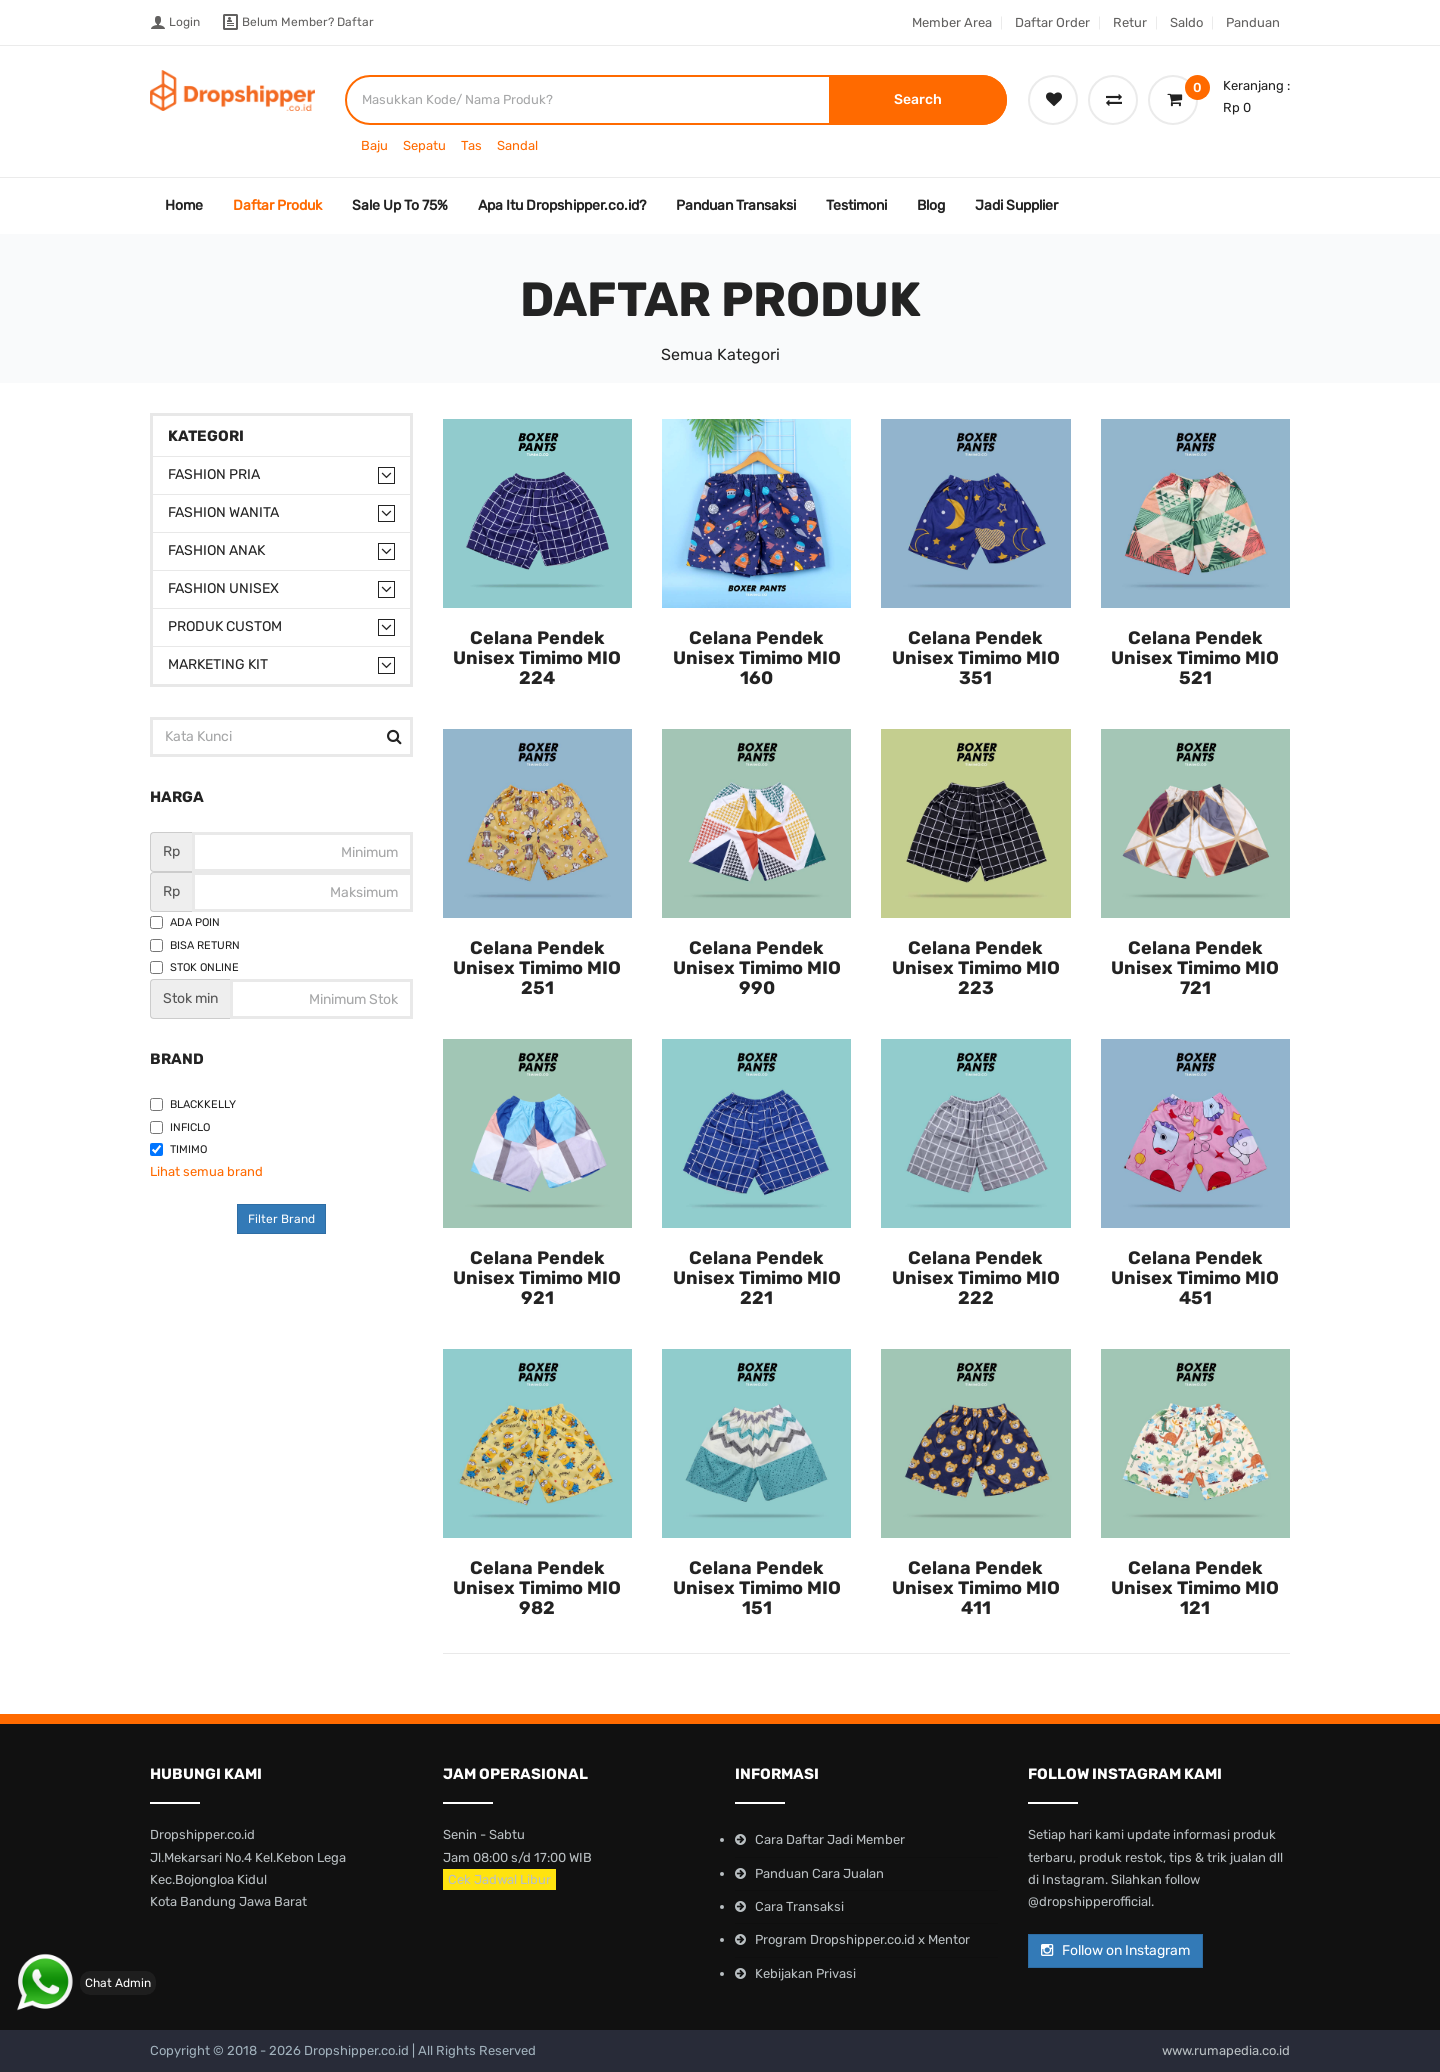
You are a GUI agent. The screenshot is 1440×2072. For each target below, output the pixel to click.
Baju (374, 145)
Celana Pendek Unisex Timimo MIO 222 (976, 1278)
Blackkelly (193, 1104)
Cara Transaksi (799, 1906)
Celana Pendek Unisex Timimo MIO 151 (757, 1588)
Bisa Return (195, 945)
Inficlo (180, 1127)
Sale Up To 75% (400, 205)
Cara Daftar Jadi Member (830, 1839)
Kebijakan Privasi (805, 1973)
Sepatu (424, 145)
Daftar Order (1052, 22)
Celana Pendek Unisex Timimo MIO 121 (1195, 1588)
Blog (931, 205)
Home (184, 205)
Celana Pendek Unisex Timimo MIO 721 (1195, 968)
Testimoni (856, 205)
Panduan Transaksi (736, 205)
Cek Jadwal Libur (499, 1879)
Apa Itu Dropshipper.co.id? (562, 205)
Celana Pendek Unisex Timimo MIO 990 (757, 968)
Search (918, 99)
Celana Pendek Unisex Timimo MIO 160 (757, 658)
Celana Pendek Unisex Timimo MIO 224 (537, 658)
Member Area (952, 22)
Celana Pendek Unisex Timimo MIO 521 (1195, 658)
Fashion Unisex (223, 588)
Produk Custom (225, 626)
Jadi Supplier (1016, 205)
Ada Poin (185, 922)
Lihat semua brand (206, 1171)
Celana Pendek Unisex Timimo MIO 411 (976, 1588)
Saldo (1186, 22)
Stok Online (194, 967)
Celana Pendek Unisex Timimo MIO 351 (976, 658)
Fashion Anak (216, 550)
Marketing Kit (218, 664)
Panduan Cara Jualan (819, 1873)
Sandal (517, 145)
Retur (1130, 22)
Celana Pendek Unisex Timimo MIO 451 (1195, 1278)
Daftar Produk (277, 205)
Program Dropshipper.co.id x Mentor (862, 1939)
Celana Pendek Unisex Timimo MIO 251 (537, 968)
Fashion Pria (214, 474)
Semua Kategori (720, 354)
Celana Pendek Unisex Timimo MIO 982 (537, 1588)
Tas (471, 145)
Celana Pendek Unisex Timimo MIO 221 (757, 1278)
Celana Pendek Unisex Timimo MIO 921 (537, 1278)
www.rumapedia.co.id (1226, 2050)
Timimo (178, 1149)
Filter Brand (281, 1219)
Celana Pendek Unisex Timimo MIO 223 (976, 968)
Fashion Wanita (223, 512)
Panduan (1253, 22)
